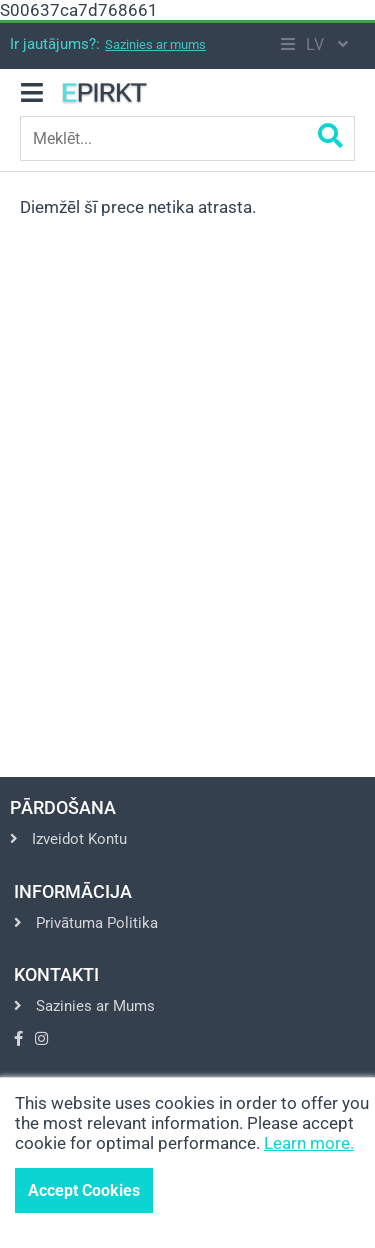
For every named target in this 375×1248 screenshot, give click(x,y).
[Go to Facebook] (18, 1039)
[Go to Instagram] (41, 1039)
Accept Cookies (84, 1190)
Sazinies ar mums (155, 44)
